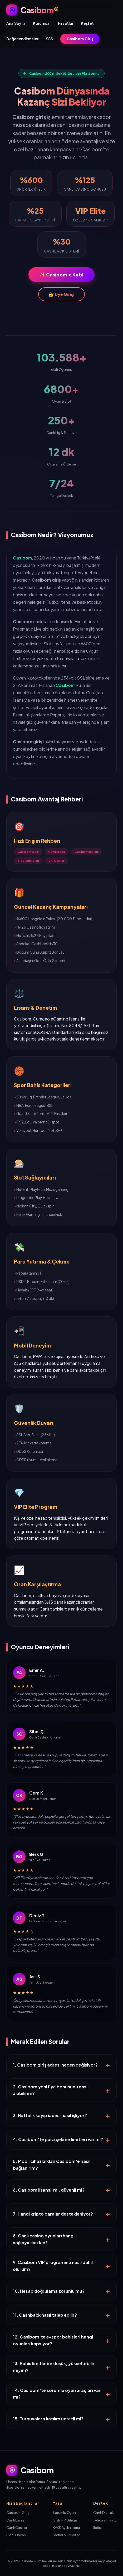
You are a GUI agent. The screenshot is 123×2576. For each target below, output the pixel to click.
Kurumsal (42, 23)
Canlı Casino (16, 2527)
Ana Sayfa (16, 23)
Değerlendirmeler (22, 38)
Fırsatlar (65, 23)
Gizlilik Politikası (65, 2520)
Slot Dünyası (16, 2535)
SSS (49, 38)
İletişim (99, 2527)
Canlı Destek (103, 2512)
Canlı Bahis (15, 2520)
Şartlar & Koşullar (66, 2535)
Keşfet (87, 23)
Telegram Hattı (105, 2520)
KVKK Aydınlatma (66, 2527)
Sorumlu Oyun (64, 2512)
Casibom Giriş (80, 38)
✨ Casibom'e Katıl (61, 275)
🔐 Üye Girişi (61, 294)
